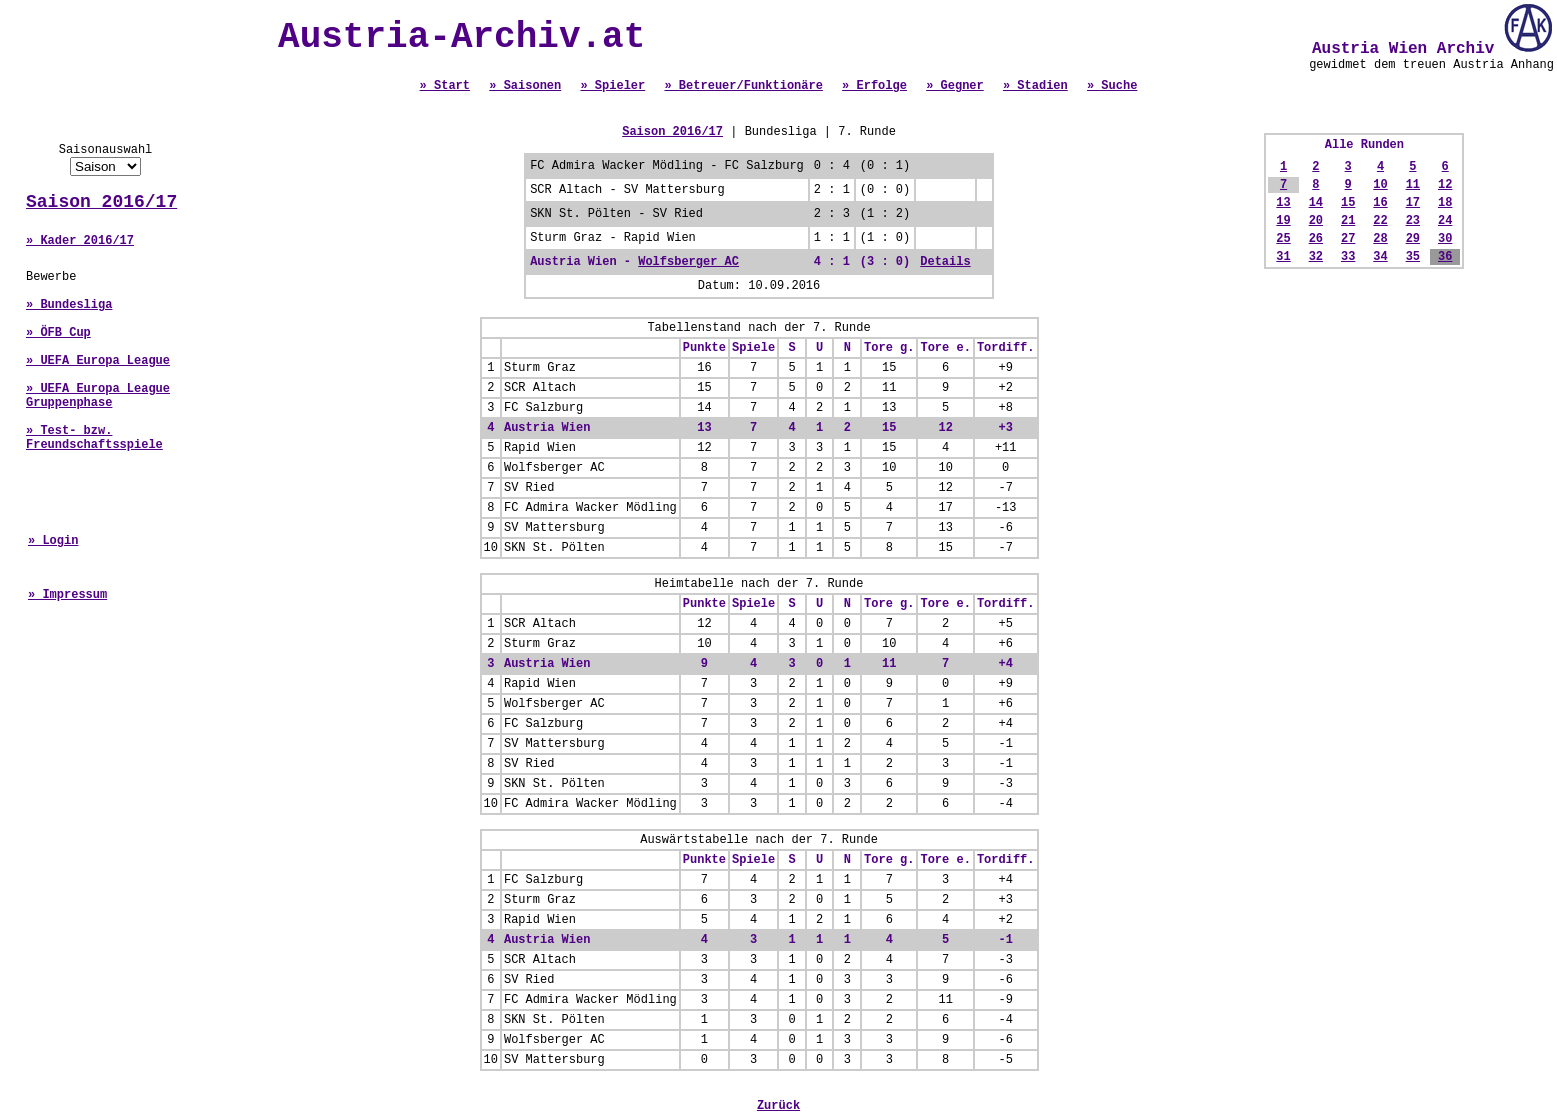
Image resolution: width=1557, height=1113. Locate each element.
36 (1445, 257)
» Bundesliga (69, 305)
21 (1348, 221)
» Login (53, 541)
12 (1445, 185)
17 (1413, 203)
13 (1283, 203)
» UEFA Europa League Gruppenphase (98, 396)
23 (1413, 221)
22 (1380, 221)
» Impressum (67, 595)
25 (1283, 239)
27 (1348, 239)
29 (1413, 239)
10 (1380, 185)
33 (1348, 257)
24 (1445, 221)
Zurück (778, 1106)
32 (1316, 257)
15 (1348, 203)
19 (1283, 221)
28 (1380, 239)
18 (1445, 203)
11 (1413, 185)
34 (1380, 257)
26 (1316, 239)
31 (1283, 257)
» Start (445, 86)
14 (1316, 203)
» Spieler (612, 86)
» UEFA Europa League (98, 361)
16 (1380, 203)
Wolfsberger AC (688, 262)
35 (1413, 257)
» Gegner (955, 86)
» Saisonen (525, 86)
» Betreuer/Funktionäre (743, 86)
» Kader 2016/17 (80, 241)
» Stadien (1035, 86)
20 (1316, 221)
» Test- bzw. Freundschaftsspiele (94, 438)
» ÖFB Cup (58, 333)
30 (1445, 239)
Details (945, 262)
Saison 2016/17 (101, 202)
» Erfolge (874, 86)
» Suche (1112, 86)
